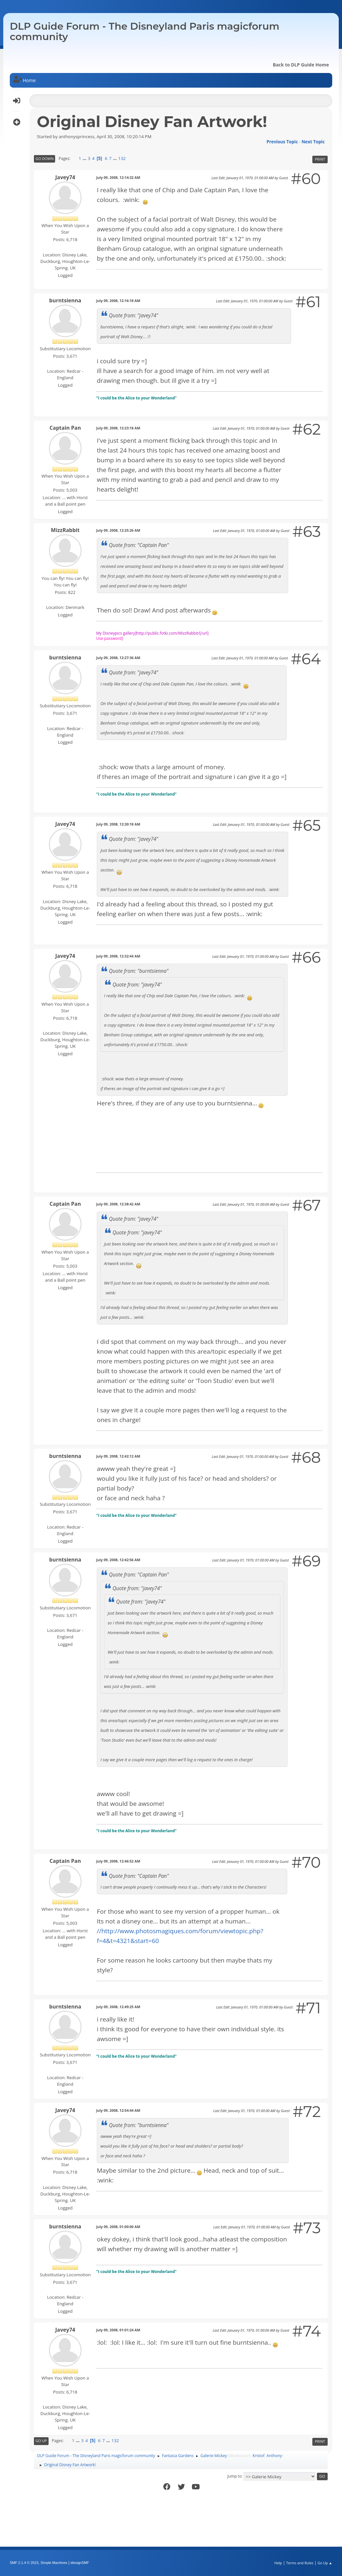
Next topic (313, 142)
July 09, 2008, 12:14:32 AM (118, 177)
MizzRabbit (65, 530)
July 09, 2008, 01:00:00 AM (118, 2226)
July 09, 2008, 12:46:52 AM (118, 1861)
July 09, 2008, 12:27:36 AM (118, 657)
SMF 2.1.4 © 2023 (24, 2563)
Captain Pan (65, 427)
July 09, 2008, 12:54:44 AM (118, 2110)
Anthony (274, 2455)
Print (320, 159)
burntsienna (65, 300)
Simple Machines (53, 2563)
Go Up (41, 2440)
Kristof (259, 2455)
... (84, 158)
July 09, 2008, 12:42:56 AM (118, 1559)
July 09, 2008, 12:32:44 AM (118, 956)
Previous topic (282, 142)
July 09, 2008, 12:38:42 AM (118, 1204)
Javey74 (65, 177)
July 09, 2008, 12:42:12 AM (118, 1456)
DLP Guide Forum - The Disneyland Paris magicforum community (144, 31)
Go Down (44, 158)
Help (278, 2562)
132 (122, 158)
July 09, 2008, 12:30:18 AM (118, 824)
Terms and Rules (300, 2562)
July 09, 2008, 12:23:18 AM (118, 427)
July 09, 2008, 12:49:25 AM (118, 2006)
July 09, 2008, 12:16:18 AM (118, 300)
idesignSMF (79, 2563)
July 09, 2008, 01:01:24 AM (118, 2329)
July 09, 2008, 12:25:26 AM (118, 530)
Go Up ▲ (325, 2562)
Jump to (234, 2476)
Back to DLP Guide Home (301, 65)
